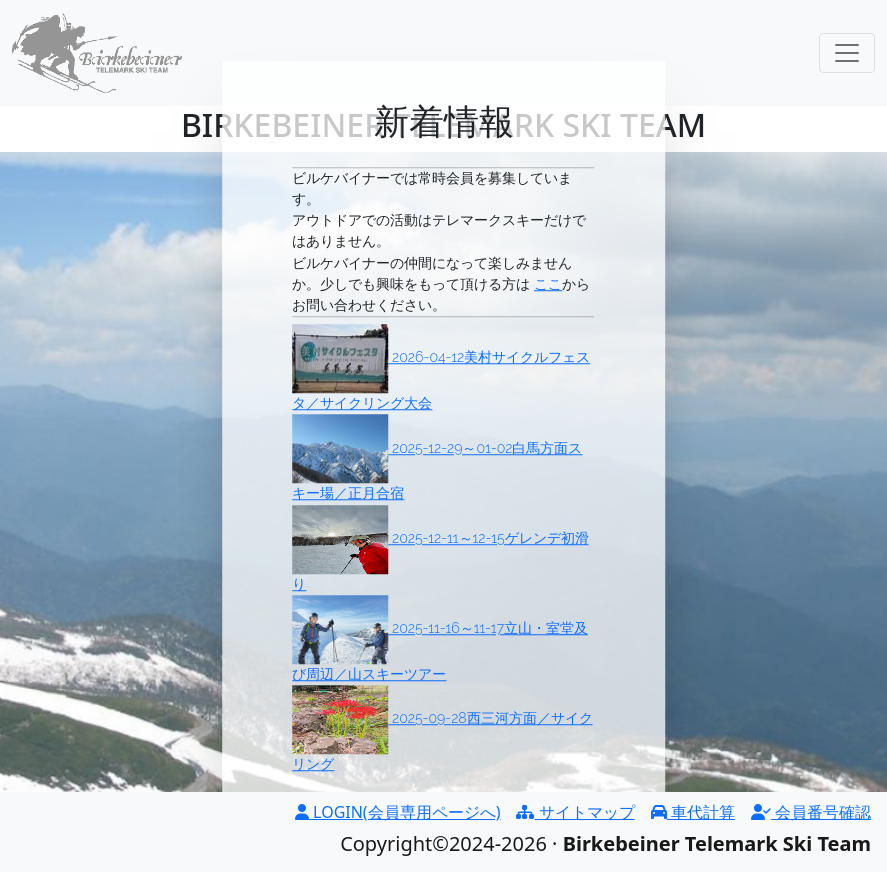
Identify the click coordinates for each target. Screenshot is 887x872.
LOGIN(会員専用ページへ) (398, 812)
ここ (548, 284)
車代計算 (693, 812)
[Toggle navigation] (847, 53)
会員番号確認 (811, 812)
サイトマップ (575, 812)
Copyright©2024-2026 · (585, 843)
